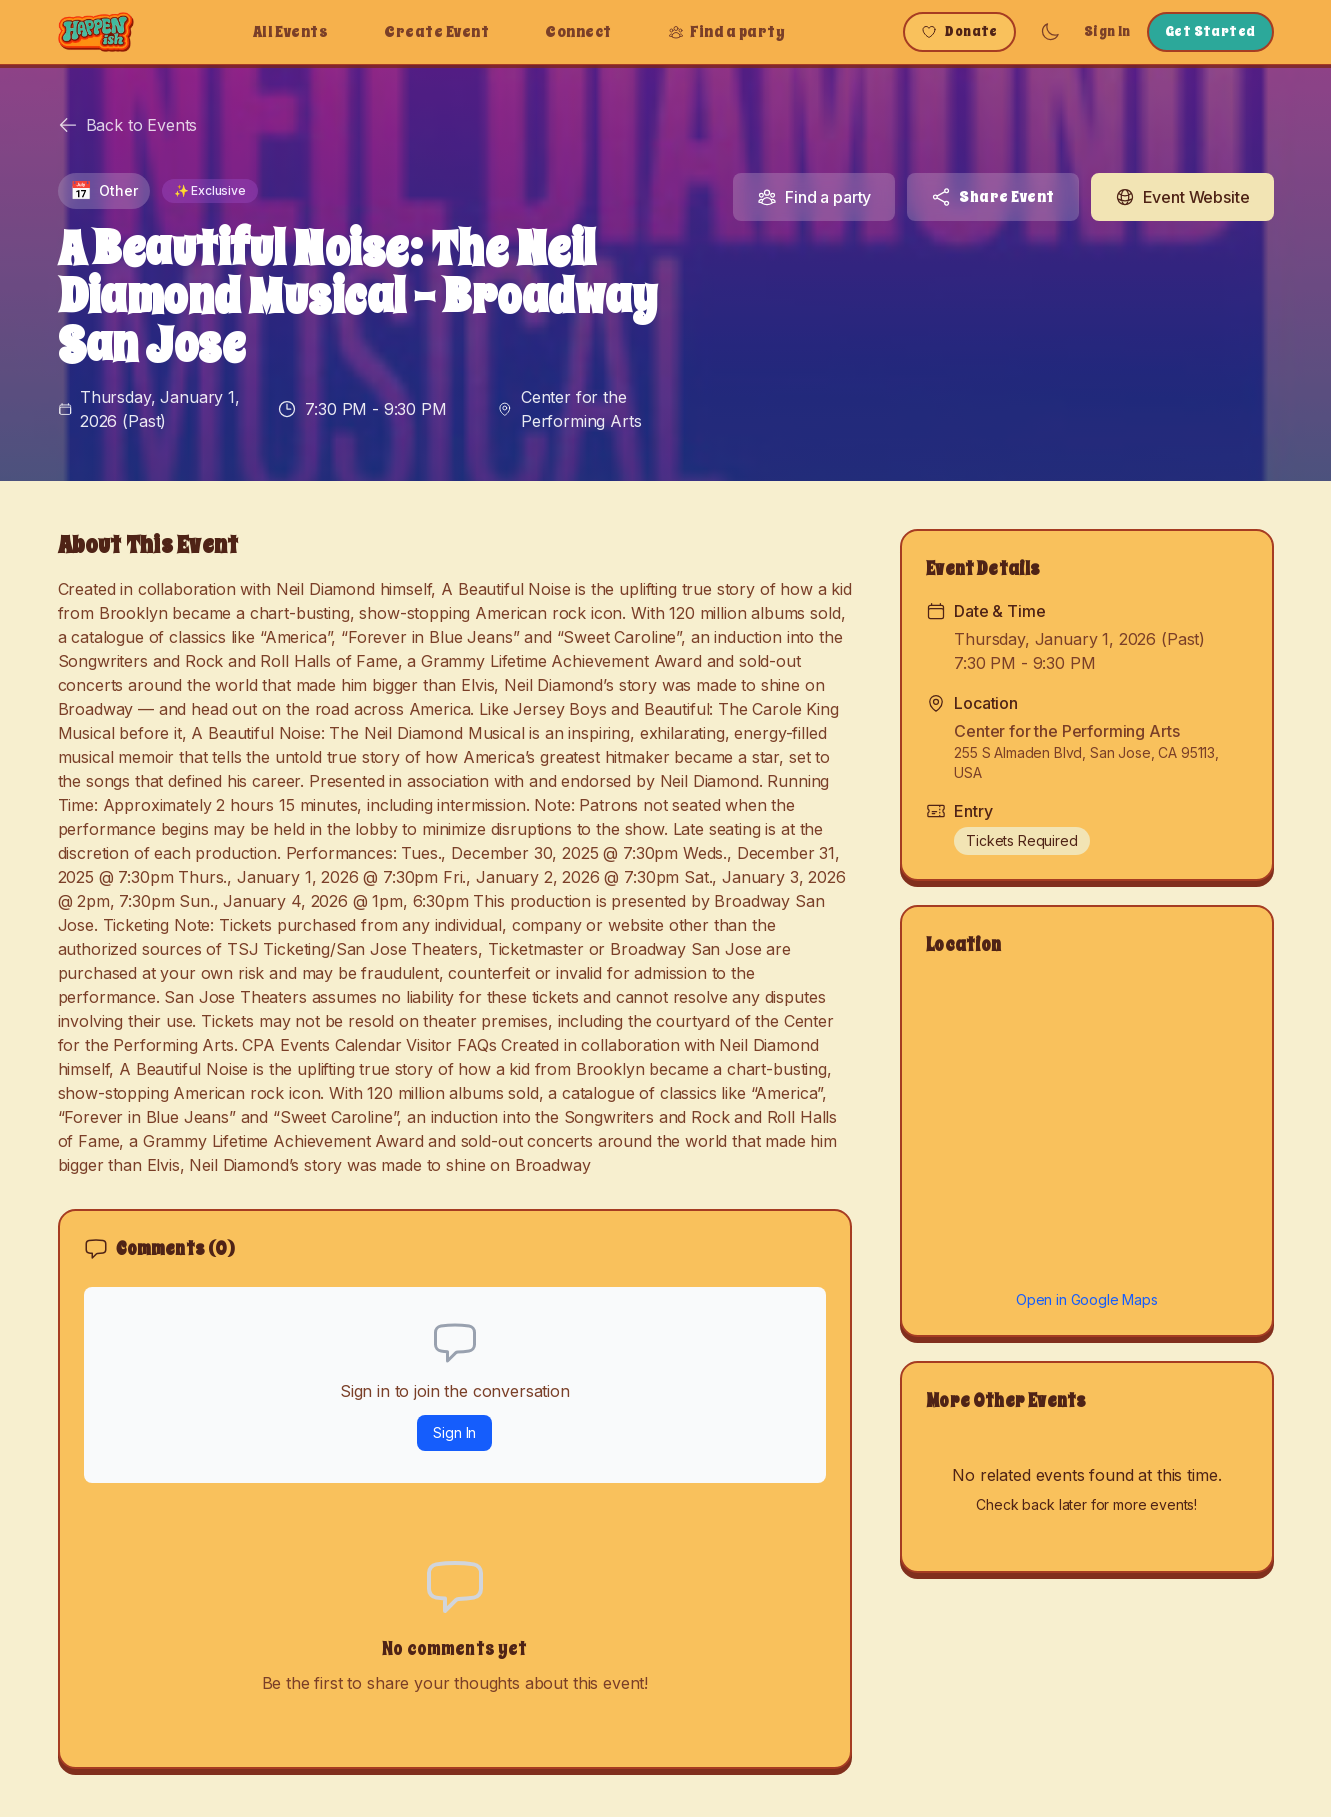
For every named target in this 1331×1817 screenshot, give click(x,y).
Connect (578, 32)
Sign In (1107, 31)
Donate (959, 31)
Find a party (727, 32)
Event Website (1182, 197)
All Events (291, 32)
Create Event (436, 32)
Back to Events (128, 125)
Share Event (992, 197)
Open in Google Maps (1087, 1299)
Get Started (1210, 31)
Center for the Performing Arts (581, 409)
